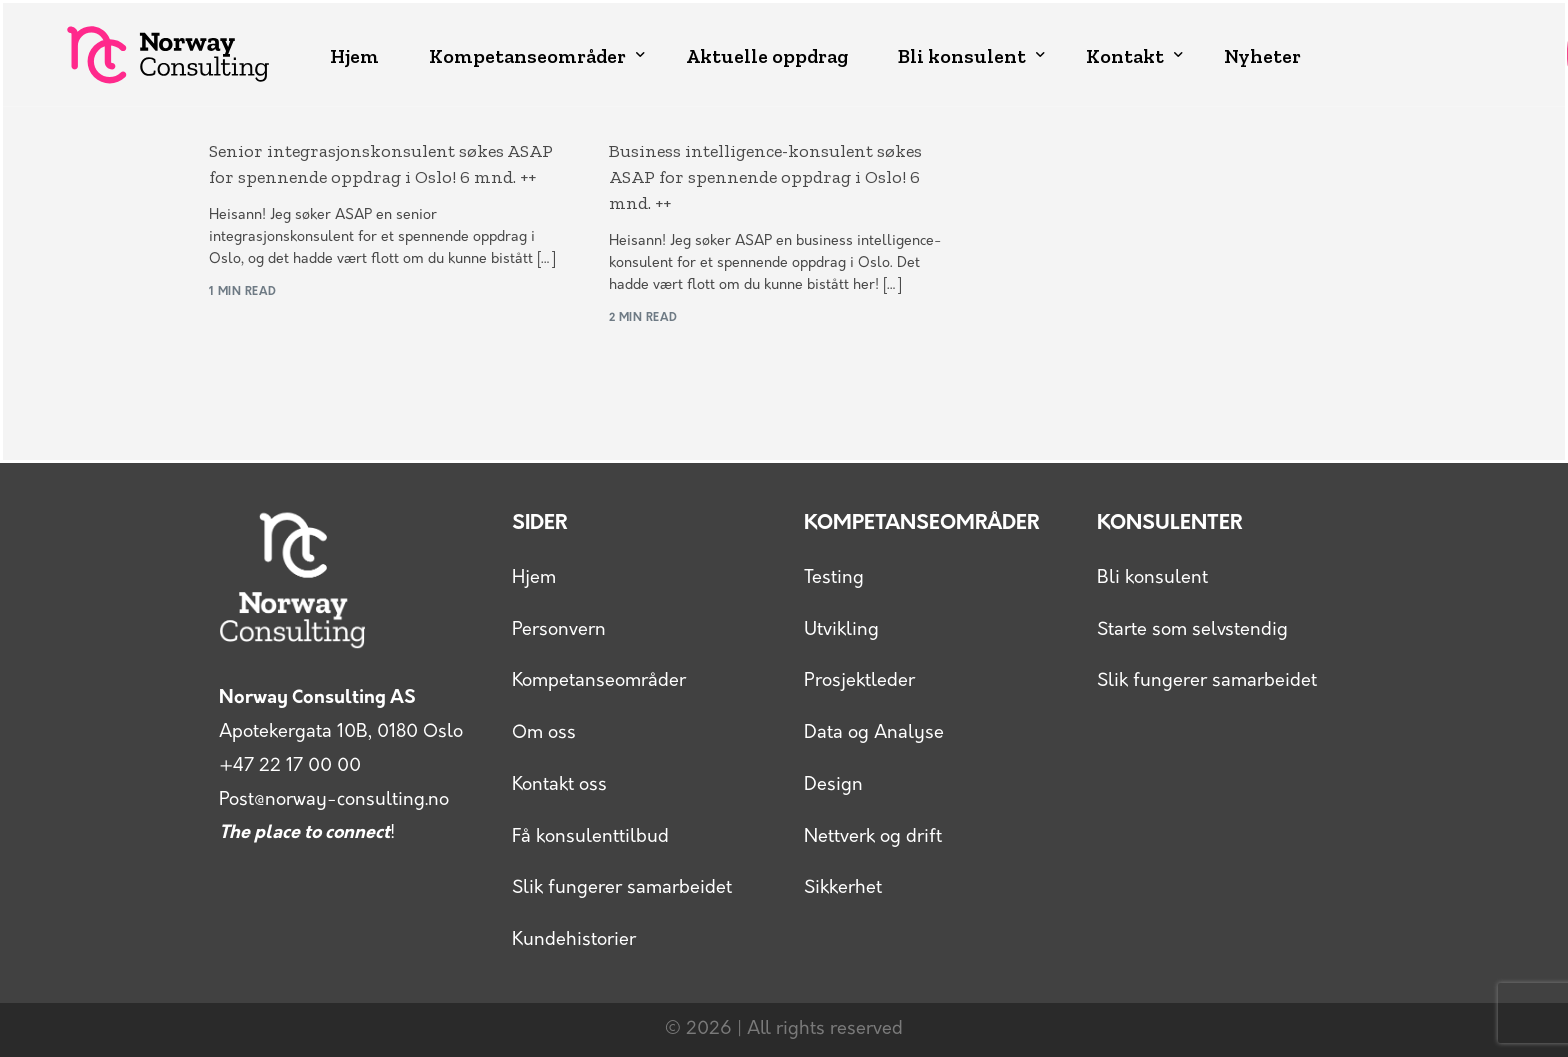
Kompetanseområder (599, 681)
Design (833, 785)
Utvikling (841, 630)
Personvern (559, 630)
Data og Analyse (874, 733)
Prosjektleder (859, 681)
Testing (834, 578)
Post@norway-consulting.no (334, 800)
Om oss (544, 733)
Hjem (534, 578)
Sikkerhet (843, 888)
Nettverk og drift (873, 837)
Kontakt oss (559, 785)
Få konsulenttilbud (590, 837)
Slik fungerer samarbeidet (622, 888)
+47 (290, 766)
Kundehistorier (574, 940)
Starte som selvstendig (1192, 630)
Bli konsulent (1152, 578)
